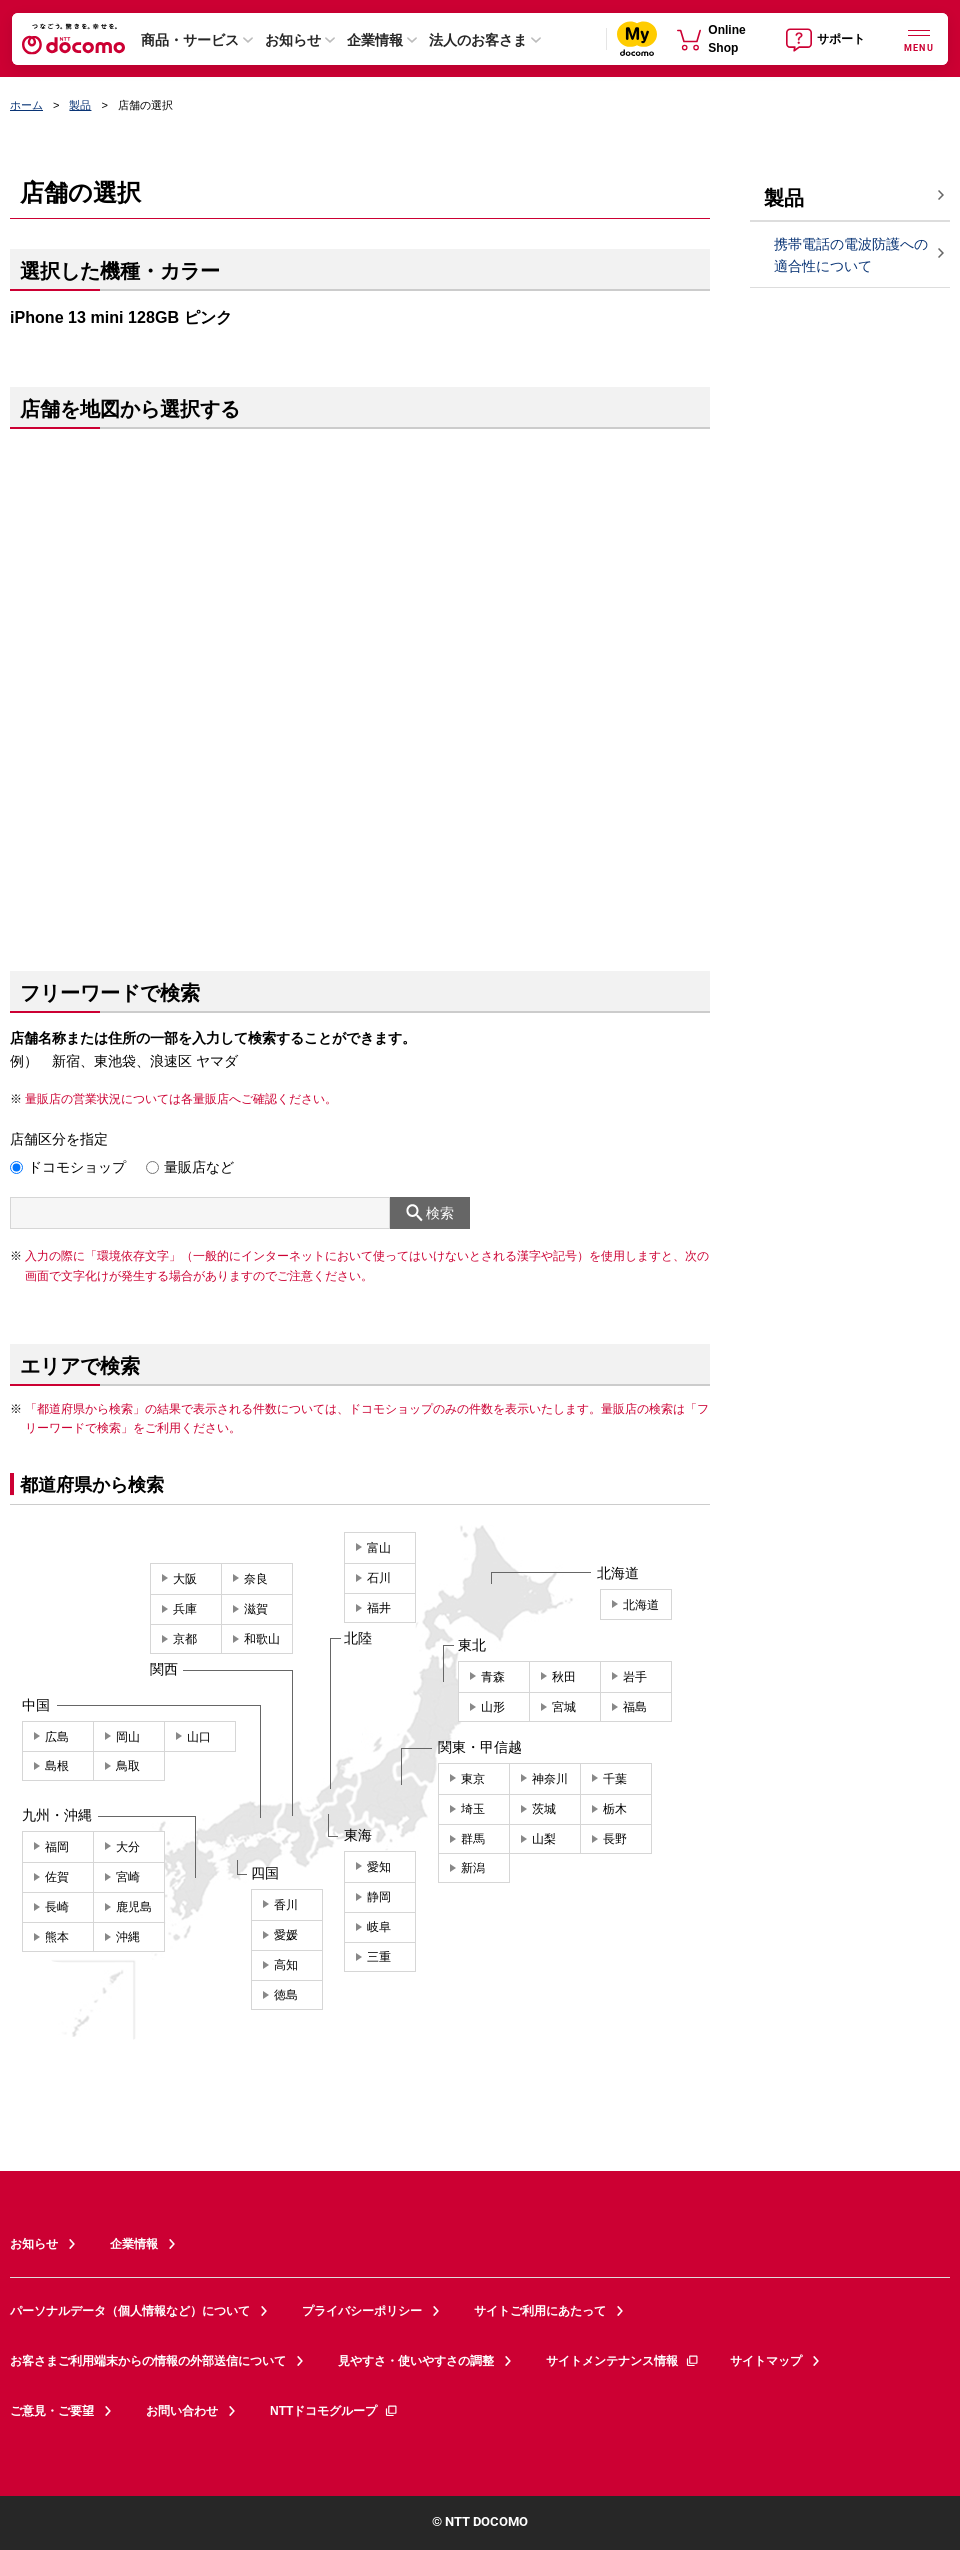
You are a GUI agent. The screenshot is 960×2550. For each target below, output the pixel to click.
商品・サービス (190, 40)
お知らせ (293, 40)
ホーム (26, 105)
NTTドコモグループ (334, 2411)
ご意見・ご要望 (52, 2411)
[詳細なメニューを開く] (919, 38)
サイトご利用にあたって (540, 2311)
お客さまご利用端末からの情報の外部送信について (148, 2361)
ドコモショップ (77, 1167)
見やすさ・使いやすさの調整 (416, 2361)
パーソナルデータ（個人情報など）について (130, 2311)
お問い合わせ (182, 2411)
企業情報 (375, 40)
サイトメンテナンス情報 (623, 2361)
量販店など (199, 1167)
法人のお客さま (478, 40)
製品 (80, 105)
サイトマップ (766, 2361)
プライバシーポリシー (362, 2311)
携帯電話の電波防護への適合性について (851, 255)
